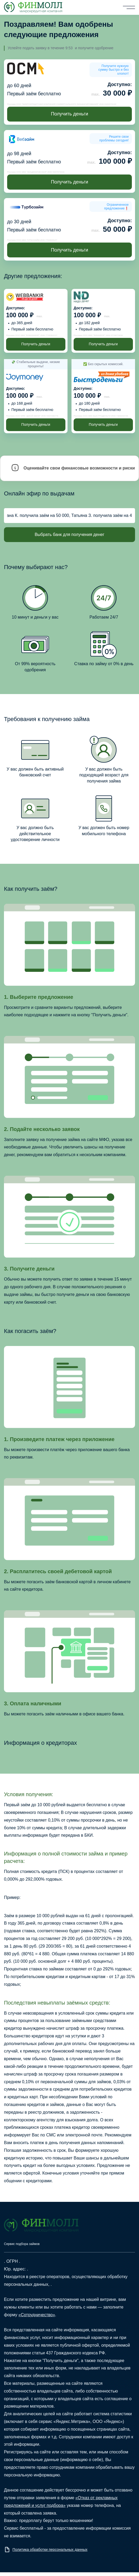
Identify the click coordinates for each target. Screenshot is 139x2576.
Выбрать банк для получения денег (69, 534)
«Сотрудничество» (37, 2315)
